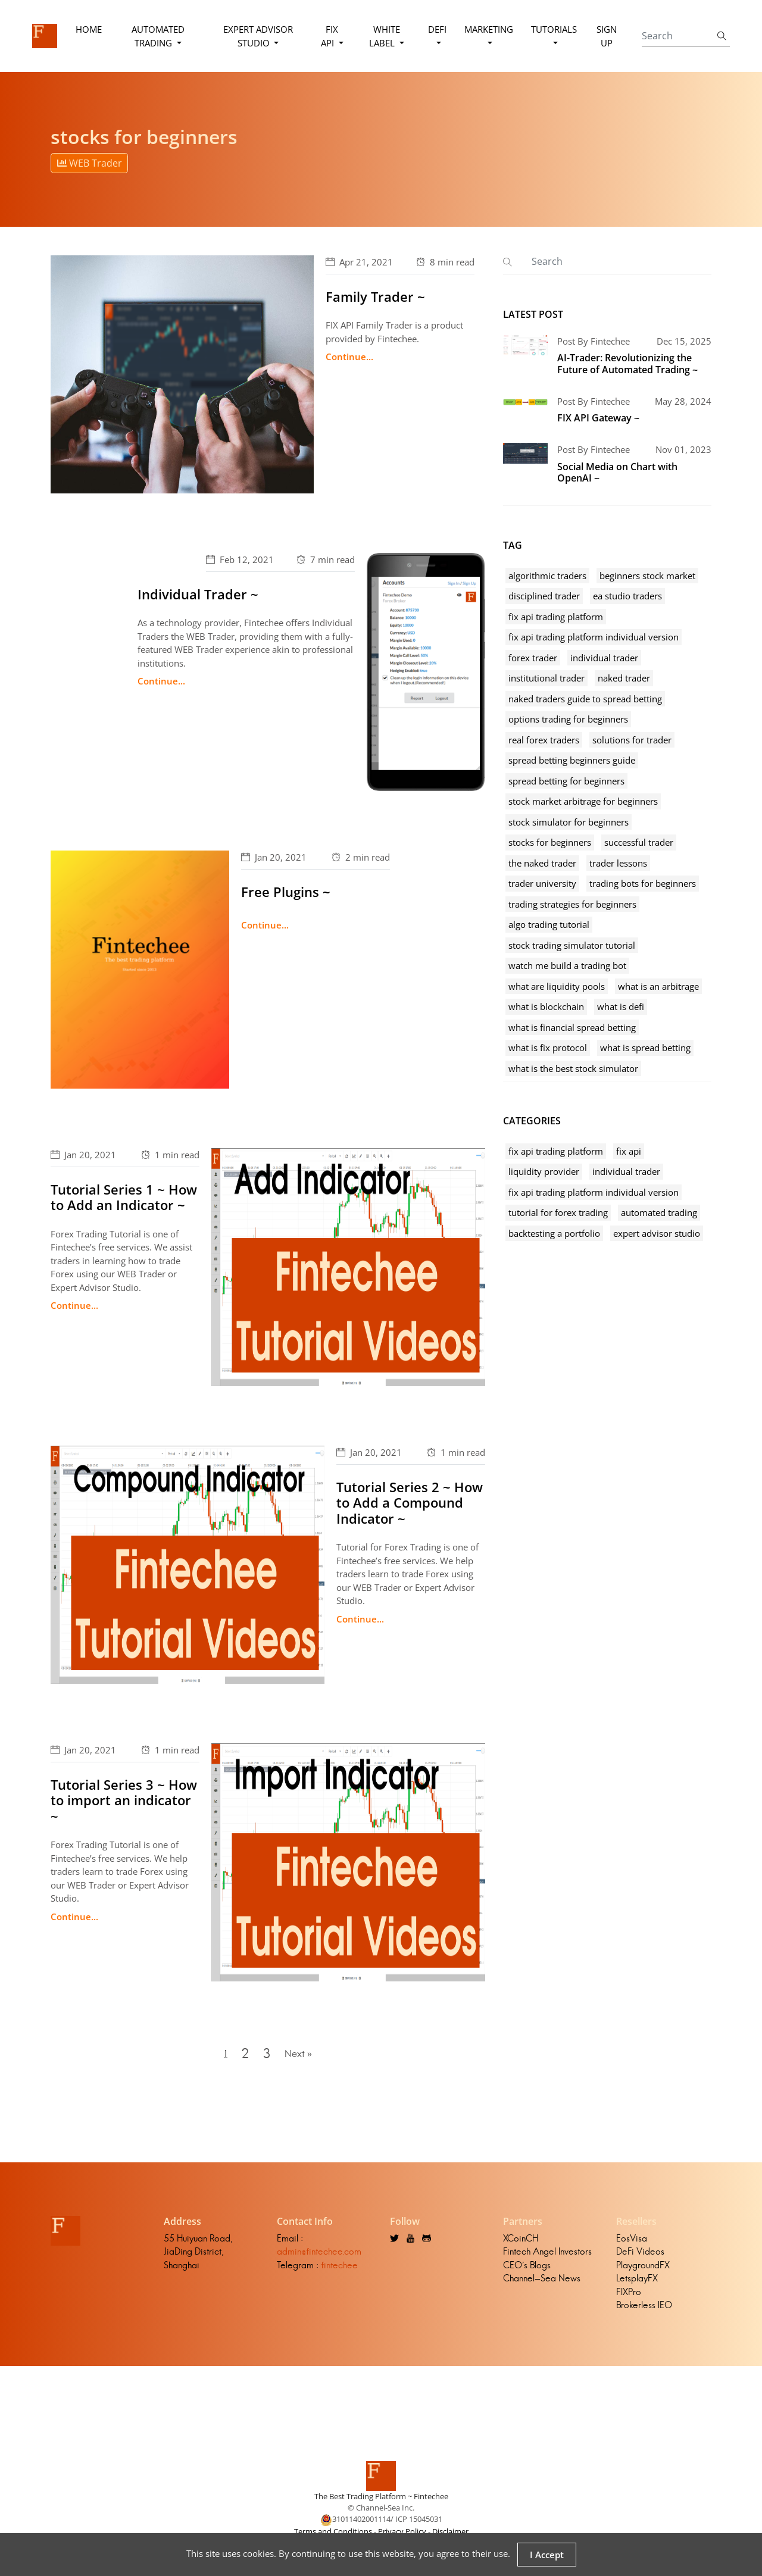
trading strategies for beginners (572, 904)
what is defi (620, 1006)
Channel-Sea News (541, 2284)
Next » (301, 2056)
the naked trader (542, 863)
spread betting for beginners (566, 781)
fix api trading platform (555, 617)
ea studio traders (627, 596)
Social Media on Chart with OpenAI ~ (617, 472)
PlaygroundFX (643, 2271)
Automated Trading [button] (158, 36)
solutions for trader (632, 740)
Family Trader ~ (375, 296)
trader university (542, 883)
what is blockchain (546, 1006)
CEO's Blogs (527, 2271)
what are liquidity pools (556, 986)
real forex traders (543, 740)
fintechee (339, 2271)
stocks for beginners (549, 842)
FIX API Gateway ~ (598, 417)
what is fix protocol (547, 1047)
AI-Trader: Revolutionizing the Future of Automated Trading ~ (627, 363)
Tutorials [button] (553, 29)
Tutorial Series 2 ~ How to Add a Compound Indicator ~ (409, 1502)
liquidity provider (543, 1171)
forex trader (532, 658)
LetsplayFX (637, 2284)
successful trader (638, 842)
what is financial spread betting (572, 1027)
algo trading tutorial (548, 924)
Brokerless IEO (644, 2311)
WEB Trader (89, 163)
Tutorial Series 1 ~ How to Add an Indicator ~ (124, 1197)
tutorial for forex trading (558, 1212)
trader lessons (618, 863)
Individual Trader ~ (198, 594)
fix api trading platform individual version (593, 637)
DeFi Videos (640, 2258)
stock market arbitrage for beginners (583, 801)
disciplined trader (544, 596)
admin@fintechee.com (319, 2258)
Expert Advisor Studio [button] (258, 36)
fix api (628, 1151)
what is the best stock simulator (573, 1068)
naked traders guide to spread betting (585, 699)
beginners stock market (647, 576)
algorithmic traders (547, 576)
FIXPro (628, 2297)
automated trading (659, 1212)
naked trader (624, 678)
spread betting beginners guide (571, 760)
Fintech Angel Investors (547, 2258)
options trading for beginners (568, 719)
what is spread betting (645, 1047)
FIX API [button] (329, 36)
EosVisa (631, 2244)
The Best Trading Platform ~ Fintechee (381, 2502)
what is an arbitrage (658, 986)
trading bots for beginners (642, 883)
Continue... (349, 356)
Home (89, 29)
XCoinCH (520, 2244)
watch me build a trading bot (567, 965)
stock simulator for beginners (568, 822)
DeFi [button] (436, 29)
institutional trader (546, 678)
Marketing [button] (488, 29)
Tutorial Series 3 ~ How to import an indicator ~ (124, 1800)
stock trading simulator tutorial (571, 945)
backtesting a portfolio (554, 1233)
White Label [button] (383, 36)
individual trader (604, 658)
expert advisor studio (656, 1233)
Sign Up (606, 36)
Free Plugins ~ (285, 892)
